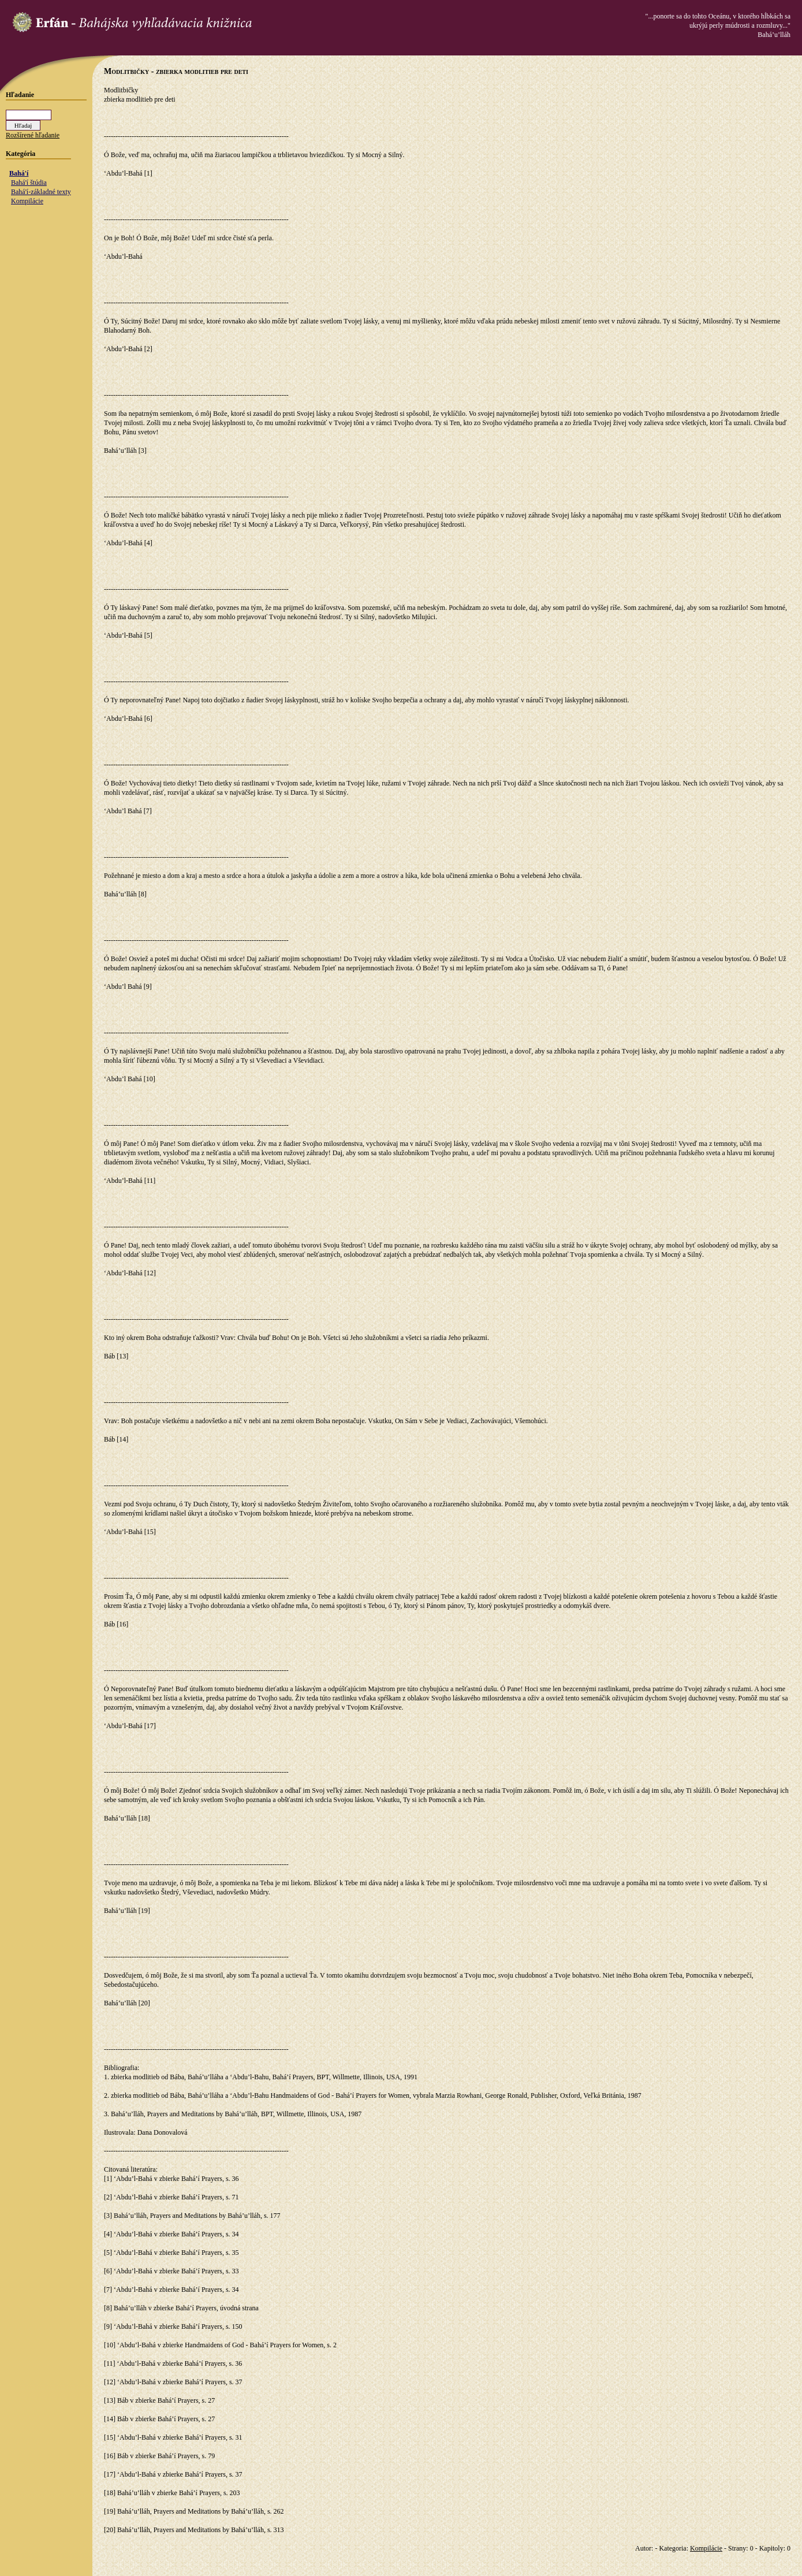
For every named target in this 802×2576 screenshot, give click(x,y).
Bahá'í (18, 173)
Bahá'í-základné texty (41, 192)
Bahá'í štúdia (29, 182)
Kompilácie (27, 201)
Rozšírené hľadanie (32, 135)
